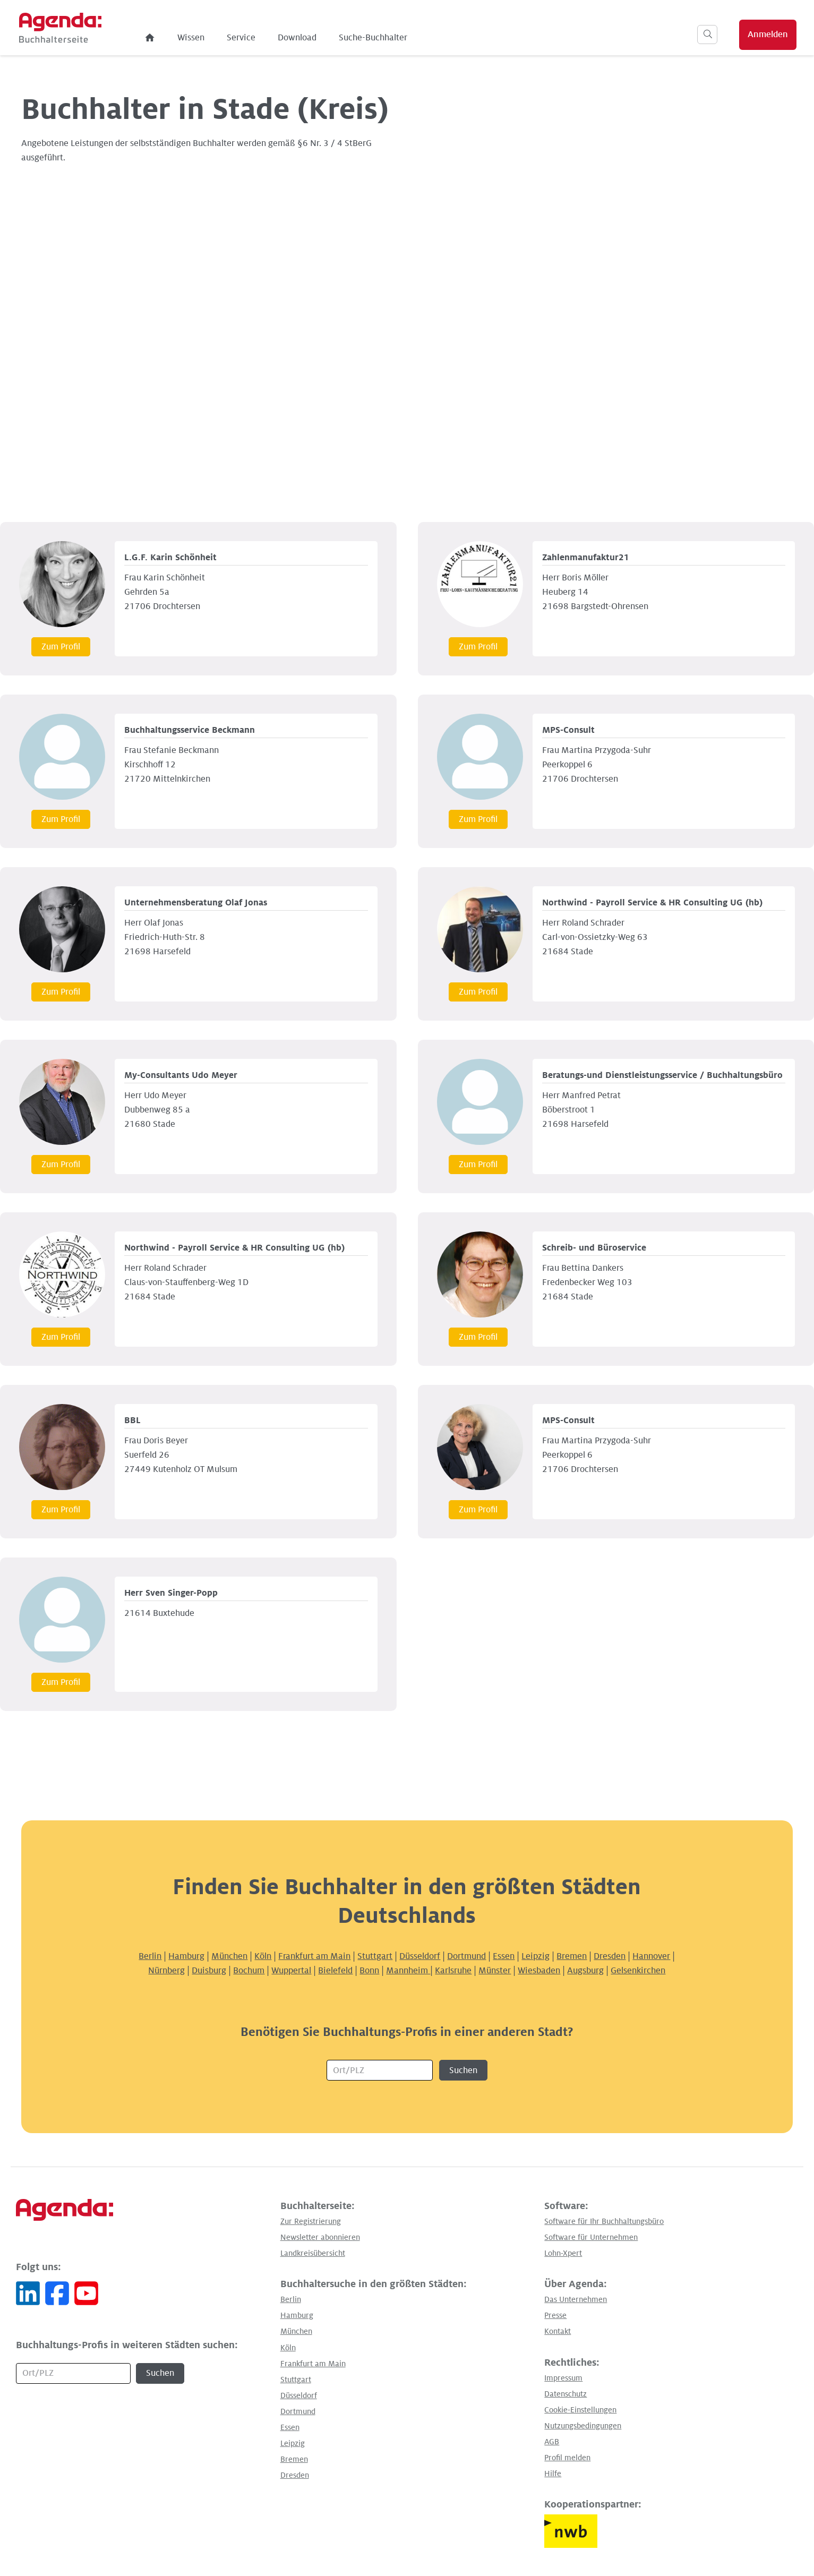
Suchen (463, 2070)
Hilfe (552, 2473)
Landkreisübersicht (312, 2253)
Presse (555, 2315)
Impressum (563, 2378)
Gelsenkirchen (638, 1970)
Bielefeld (335, 1970)
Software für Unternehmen (591, 2237)
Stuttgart (374, 1956)
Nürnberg (166, 1970)
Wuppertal (291, 1970)
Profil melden (567, 2457)
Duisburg (209, 1970)
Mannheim (408, 1970)
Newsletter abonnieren (320, 2237)
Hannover (651, 1956)
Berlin (150, 1956)
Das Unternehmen (575, 2299)
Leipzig (535, 1956)
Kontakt (557, 2331)
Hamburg (186, 1956)
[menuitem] (183, 37)
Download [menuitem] (330, 37)
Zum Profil (60, 647)
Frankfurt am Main (314, 1956)
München (229, 1956)
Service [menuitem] (274, 37)
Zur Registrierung (310, 2221)
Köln (262, 1956)
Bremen (571, 1956)
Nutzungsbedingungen (582, 2425)
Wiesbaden (539, 1970)
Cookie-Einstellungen (580, 2410)
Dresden (610, 1956)
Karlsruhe (453, 1970)
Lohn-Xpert (563, 2253)
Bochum (248, 1970)
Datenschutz (565, 2394)
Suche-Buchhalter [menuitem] (406, 37)
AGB (551, 2441)
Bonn (369, 1970)
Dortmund (466, 1956)
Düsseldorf (419, 1956)
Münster (494, 1970)
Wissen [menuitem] (224, 37)
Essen (504, 1956)
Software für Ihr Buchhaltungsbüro (604, 2221)
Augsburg (585, 1970)
